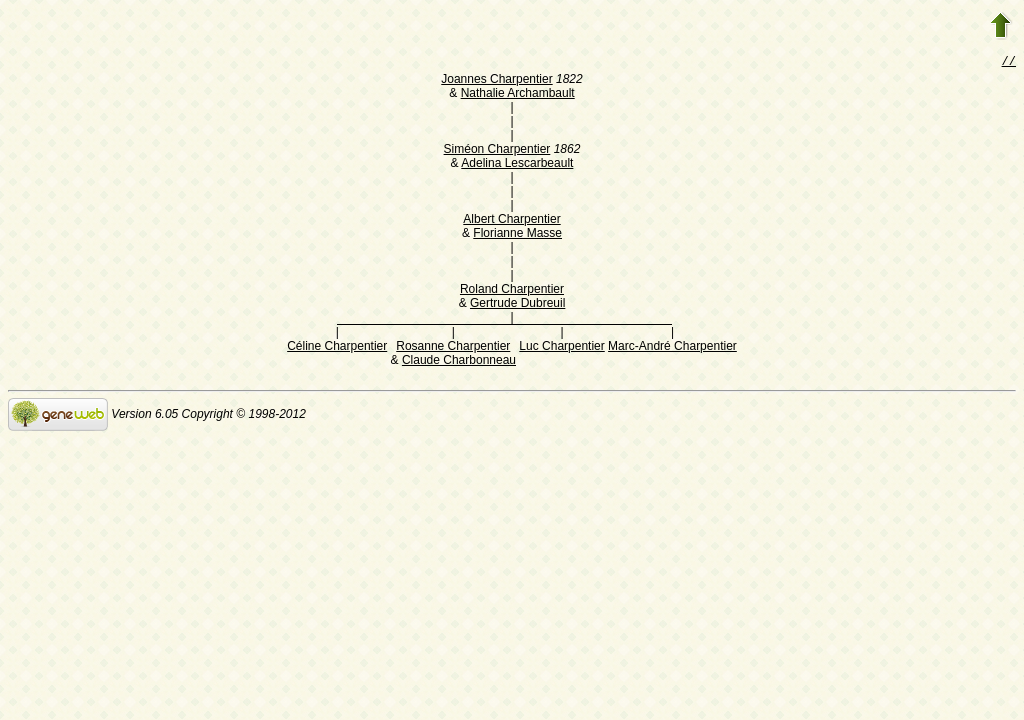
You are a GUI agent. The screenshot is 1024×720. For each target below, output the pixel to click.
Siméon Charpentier (497, 151)
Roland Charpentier (512, 291)
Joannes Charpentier (496, 81)
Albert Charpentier (511, 221)
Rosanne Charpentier (453, 348)
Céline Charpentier (337, 348)
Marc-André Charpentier (672, 348)
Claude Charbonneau (459, 362)
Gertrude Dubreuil (517, 305)
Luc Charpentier (561, 348)
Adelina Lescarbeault (517, 165)
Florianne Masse (517, 235)
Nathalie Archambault (518, 95)
